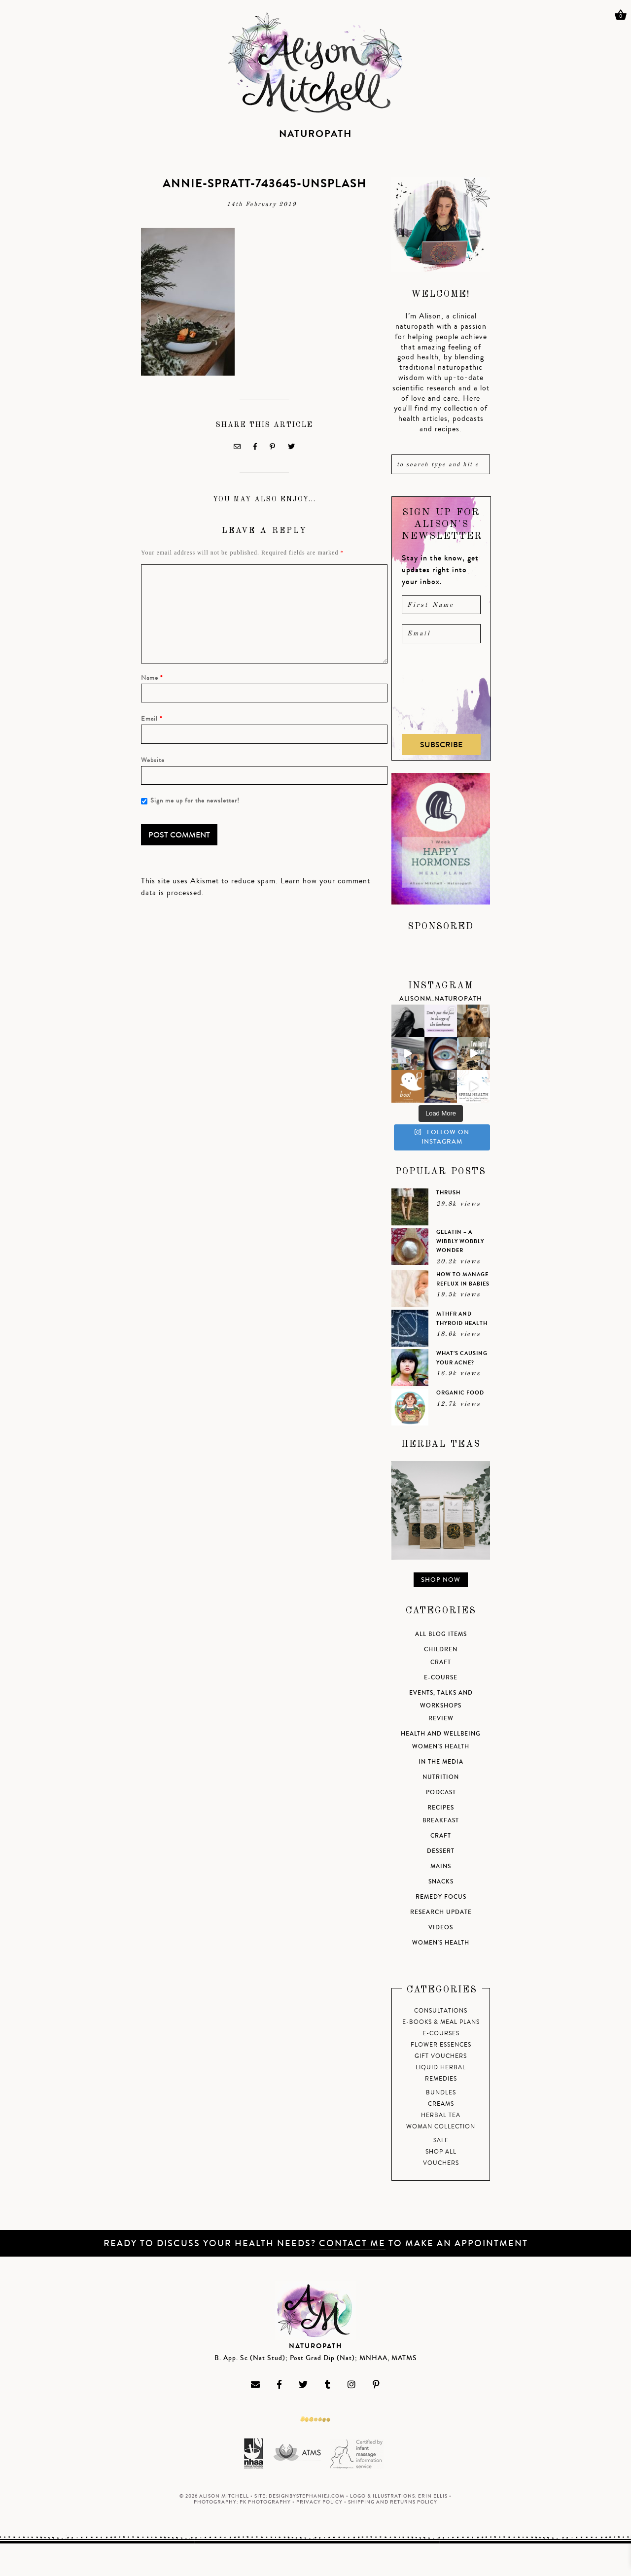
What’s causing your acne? (462, 1358)
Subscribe (441, 744)
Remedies (441, 2079)
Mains (440, 1866)
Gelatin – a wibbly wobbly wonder (460, 1241)
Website (153, 760)
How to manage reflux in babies (463, 1279)
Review (441, 1718)
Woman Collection (440, 2127)
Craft (440, 1662)
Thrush (448, 1192)
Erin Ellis (433, 2496)
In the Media (441, 1762)
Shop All (440, 2152)
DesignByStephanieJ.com (307, 2496)
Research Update (441, 1912)
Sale (441, 2140)
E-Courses (440, 2033)
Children (440, 1649)
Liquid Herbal (441, 2067)
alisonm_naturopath (440, 998)
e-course (440, 1677)
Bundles (441, 2093)
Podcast (441, 1792)
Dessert (441, 1851)
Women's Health (440, 1746)
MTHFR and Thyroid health (462, 1318)
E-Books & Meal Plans (441, 2022)
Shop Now (440, 1579)
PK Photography (265, 2502)
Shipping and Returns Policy (392, 2502)
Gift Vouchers (441, 2056)
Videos (440, 1927)
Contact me (352, 2243)
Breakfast (440, 1820)
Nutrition (440, 1777)
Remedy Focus (441, 1897)
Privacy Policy (319, 2502)
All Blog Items (441, 1634)
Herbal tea (440, 2115)
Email (151, 718)
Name (152, 677)
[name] (441, 604)
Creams (441, 2104)
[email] (441, 633)
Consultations (440, 2011)
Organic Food (460, 1392)
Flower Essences (441, 2045)
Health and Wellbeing (441, 1734)
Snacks (441, 1882)
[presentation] (442, 688)
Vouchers (441, 2163)
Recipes (440, 1808)
